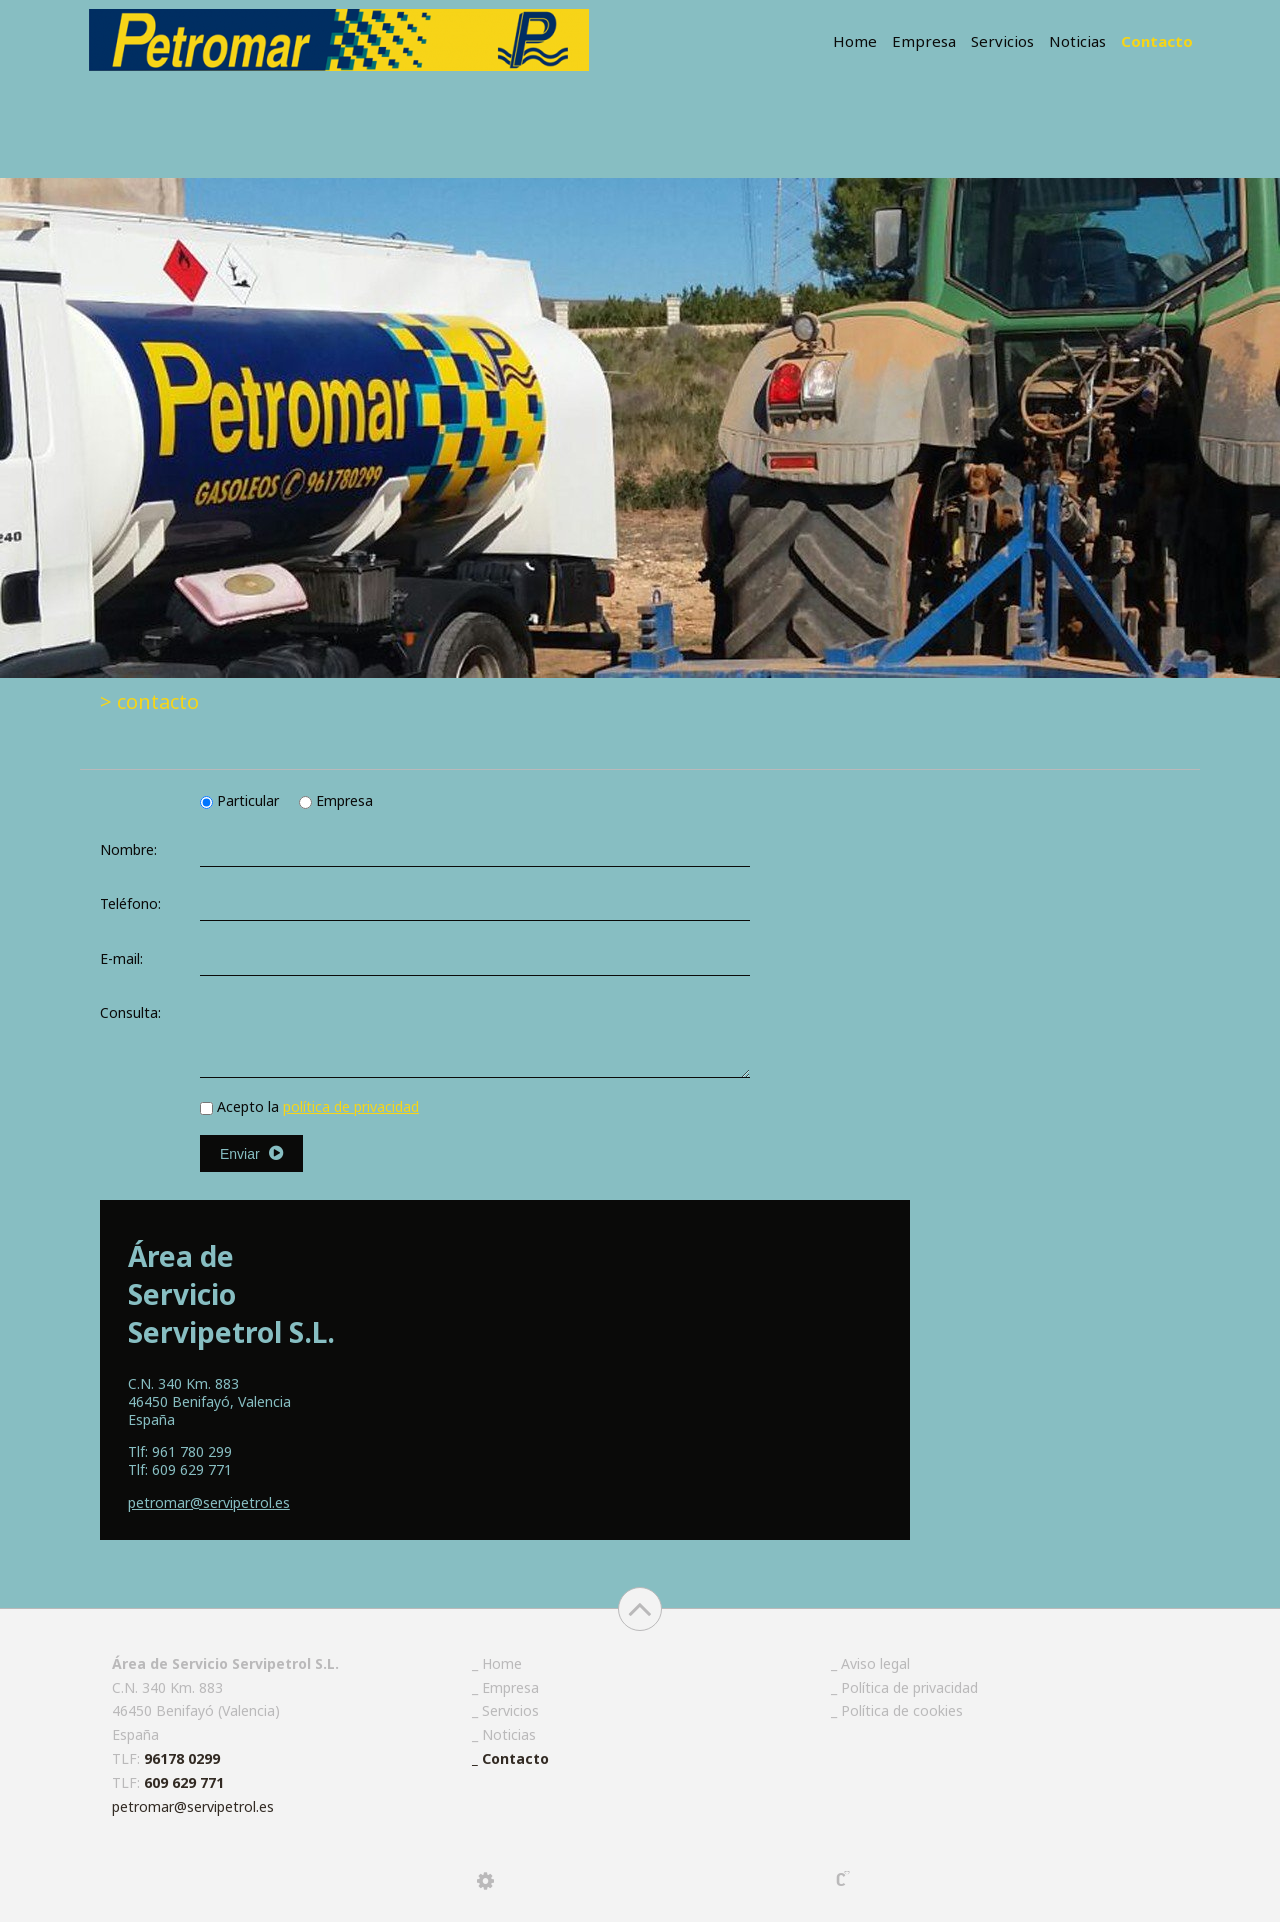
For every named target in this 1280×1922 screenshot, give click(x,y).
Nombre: (128, 849)
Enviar (251, 1153)
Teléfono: (130, 903)
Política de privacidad (909, 1687)
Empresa (924, 41)
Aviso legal (875, 1663)
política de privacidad (351, 1106)
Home (855, 41)
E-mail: (121, 958)
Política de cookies (902, 1710)
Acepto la (309, 1106)
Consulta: (130, 1012)
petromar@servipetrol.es (193, 1806)
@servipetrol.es (209, 1502)
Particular (241, 800)
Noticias (1077, 41)
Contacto (1157, 41)
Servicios (1002, 41)
